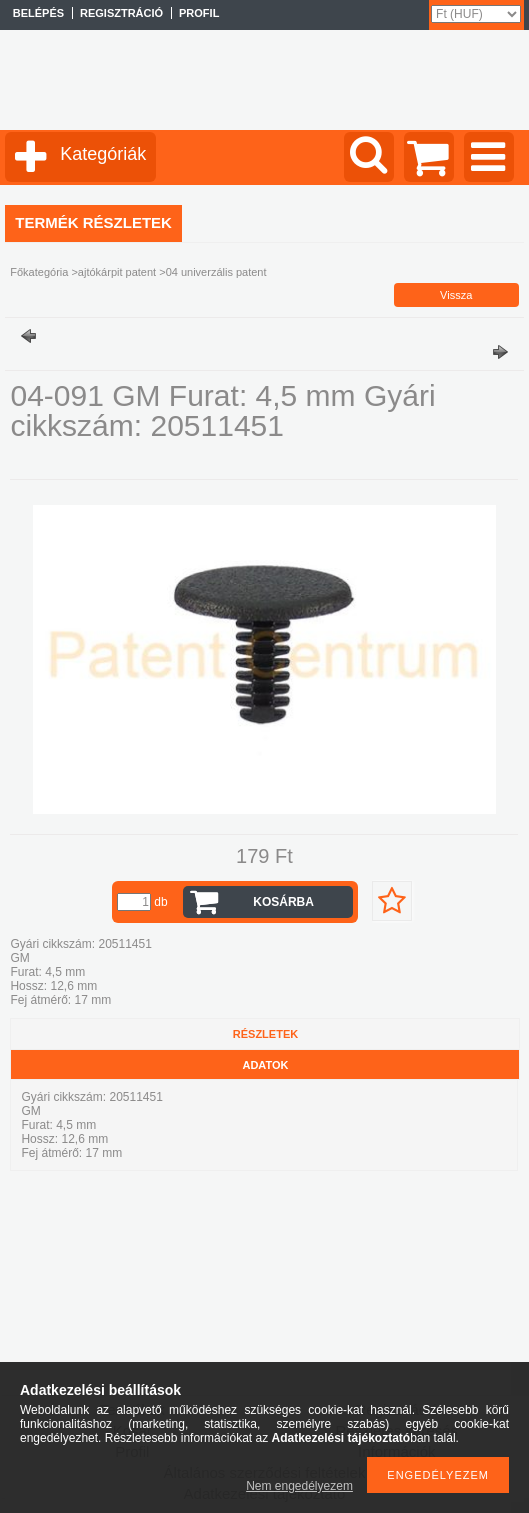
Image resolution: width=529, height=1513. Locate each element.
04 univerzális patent (216, 272)
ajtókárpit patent (117, 272)
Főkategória (39, 272)
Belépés (38, 13)
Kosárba (283, 902)
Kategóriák (103, 154)
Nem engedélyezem (299, 1486)
